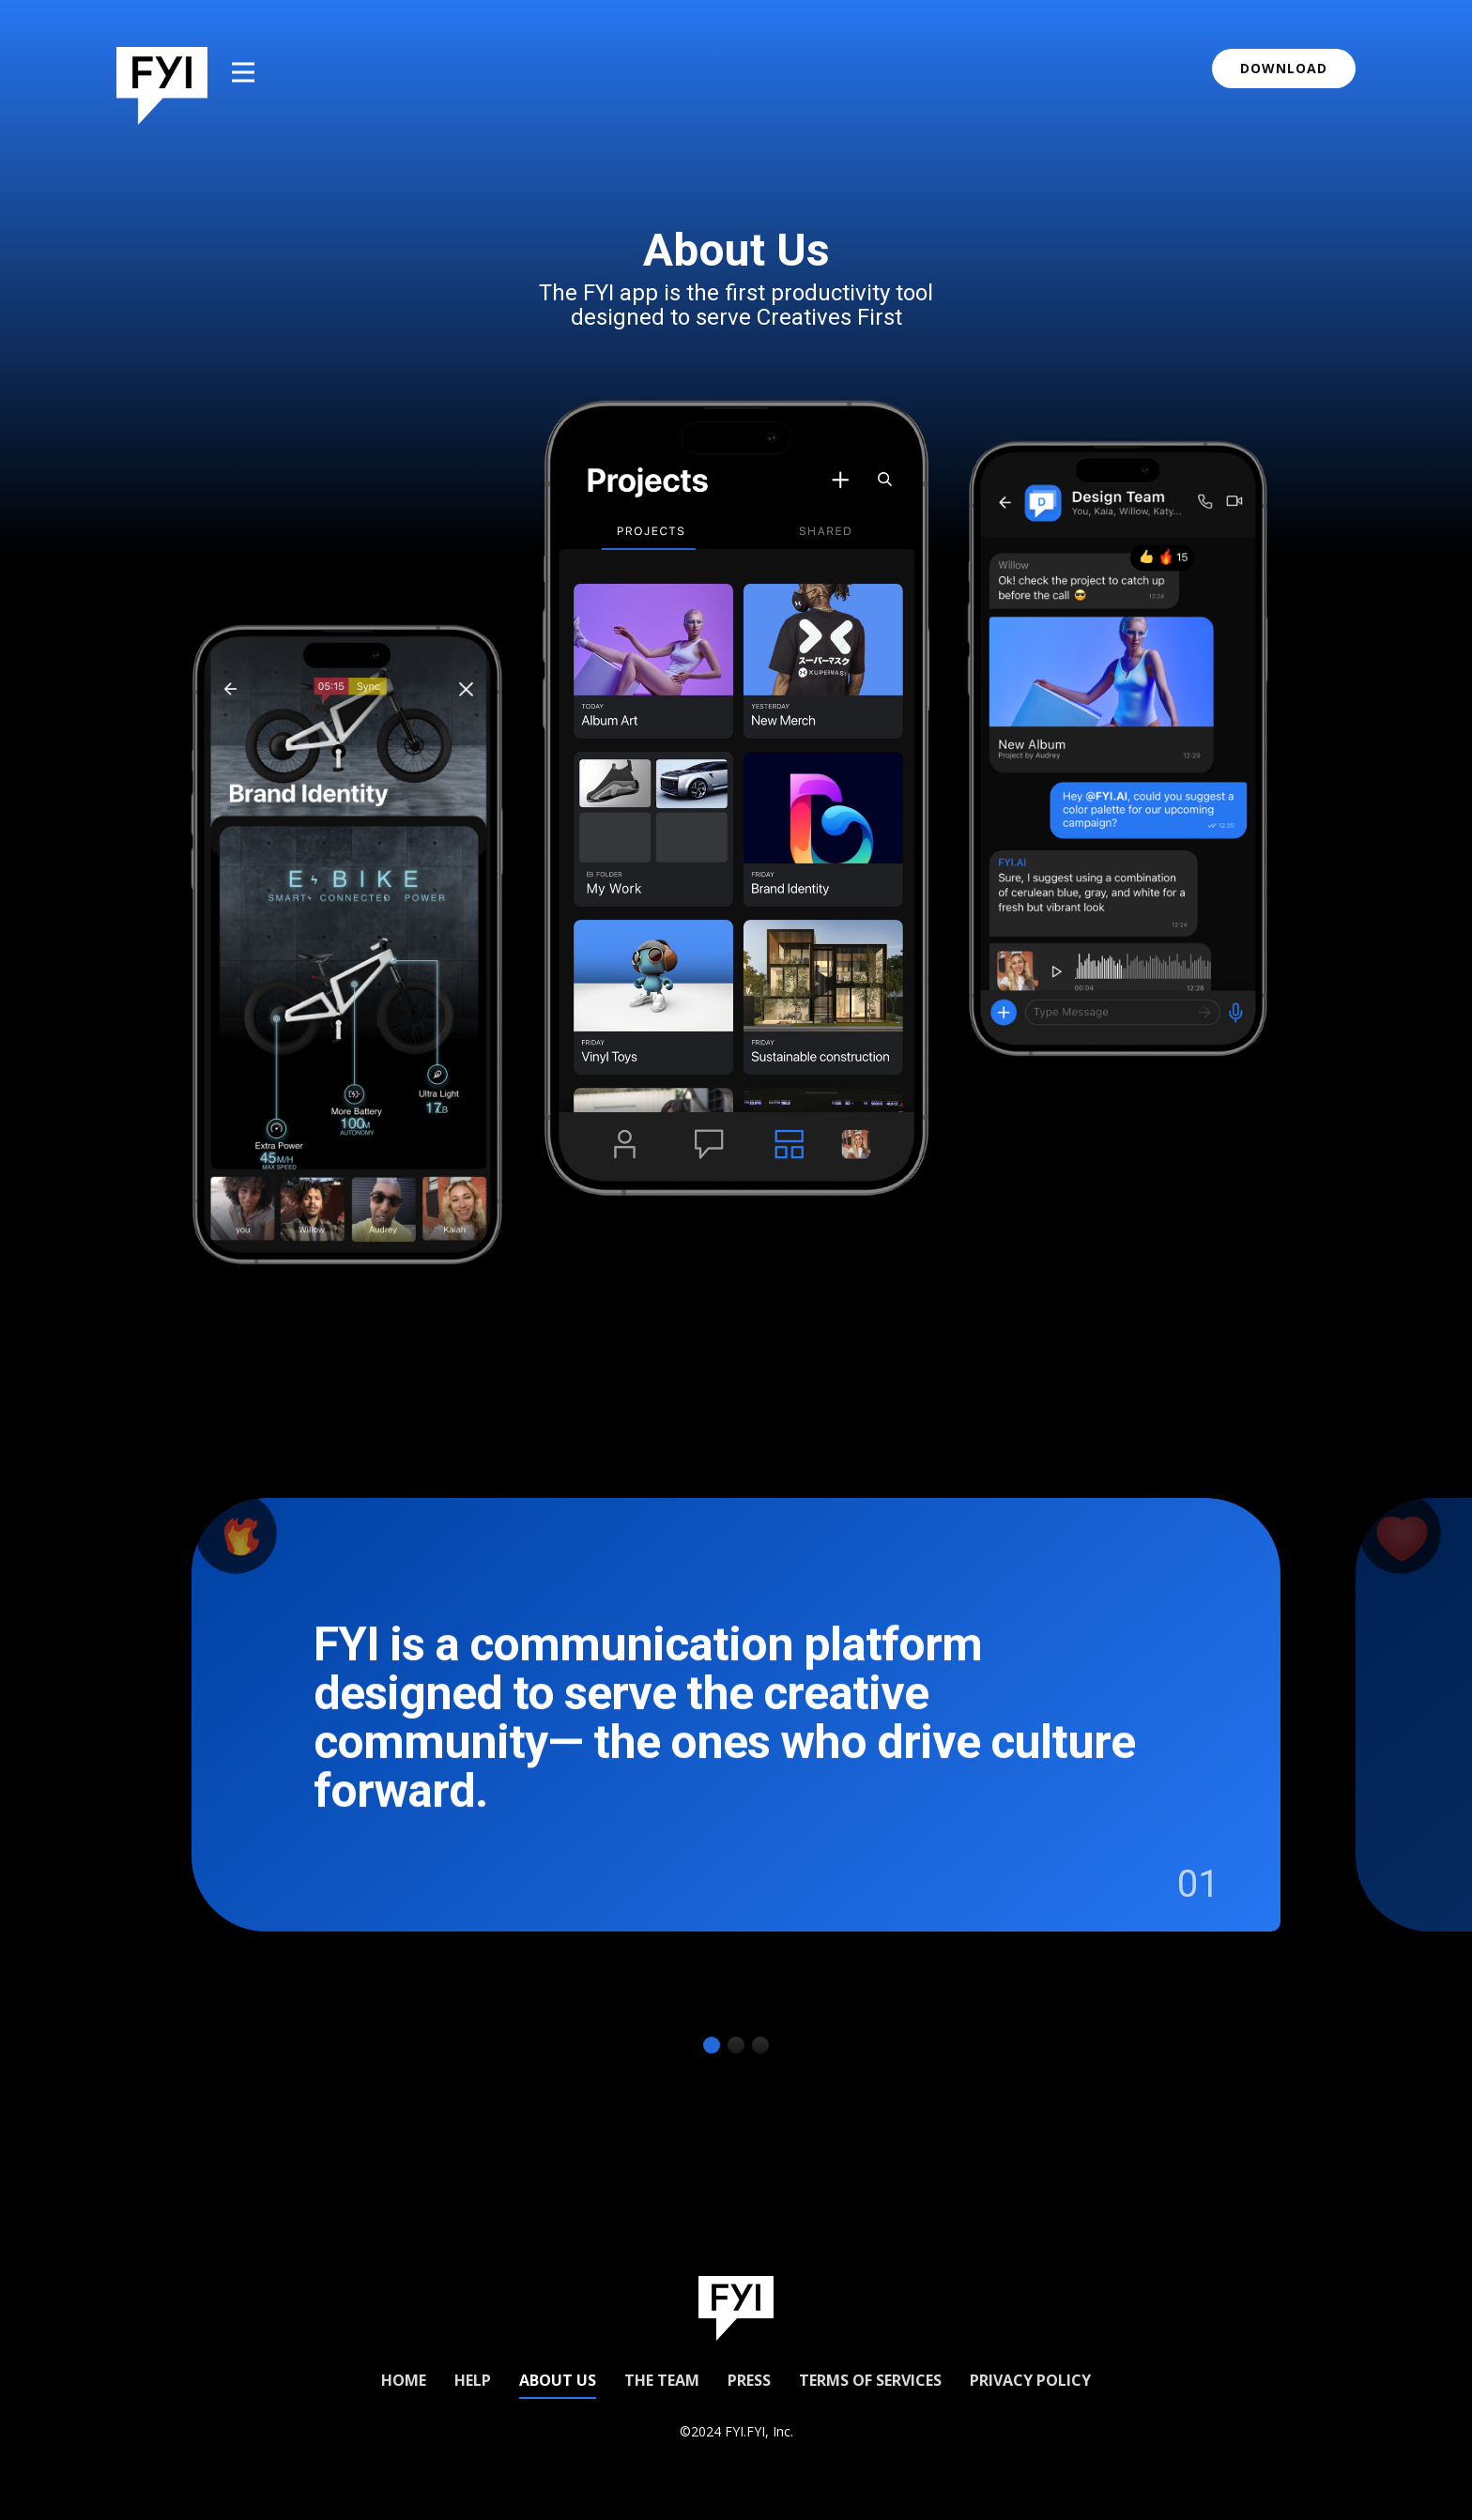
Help (472, 2380)
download (1283, 68)
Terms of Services (870, 2380)
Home (403, 2380)
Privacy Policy (1030, 2380)
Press (749, 2380)
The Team (661, 2380)
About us (557, 2380)
